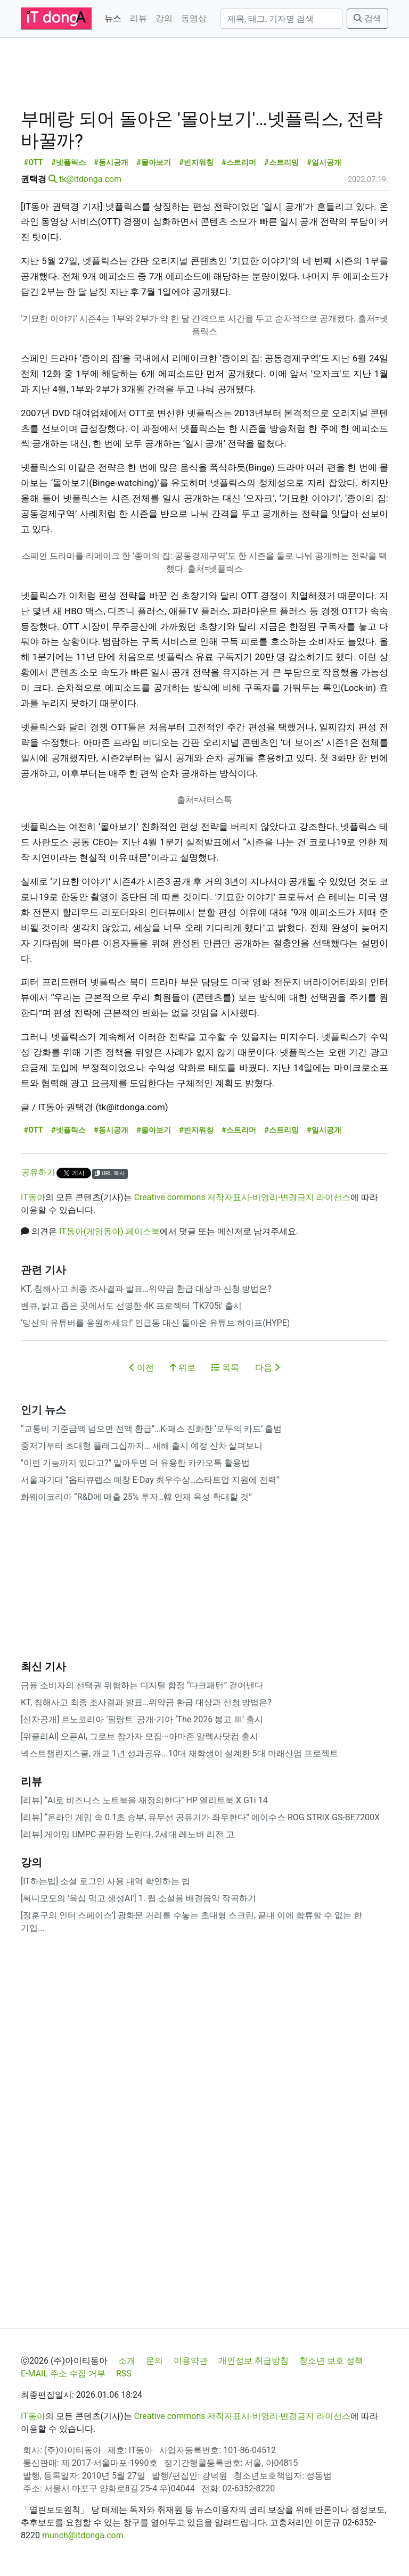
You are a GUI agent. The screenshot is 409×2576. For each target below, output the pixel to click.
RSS (124, 2373)
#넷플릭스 (68, 162)
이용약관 (191, 2361)
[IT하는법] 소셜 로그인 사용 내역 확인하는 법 (105, 1881)
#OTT (33, 162)
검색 (367, 18)
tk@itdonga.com (90, 179)
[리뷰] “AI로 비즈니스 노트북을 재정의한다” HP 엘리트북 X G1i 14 (144, 1800)
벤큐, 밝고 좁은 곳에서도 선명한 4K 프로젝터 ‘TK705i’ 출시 (131, 1306)
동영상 (194, 18)
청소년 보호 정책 (331, 2361)
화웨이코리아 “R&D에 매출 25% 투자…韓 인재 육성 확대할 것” (136, 1497)
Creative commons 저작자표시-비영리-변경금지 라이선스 (242, 1197)
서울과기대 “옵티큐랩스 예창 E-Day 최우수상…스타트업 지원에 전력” (150, 1480)
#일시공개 (324, 162)
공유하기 (38, 1172)
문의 (154, 2361)
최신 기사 (43, 1666)
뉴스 (112, 18)
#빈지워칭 (196, 162)
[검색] (281, 19)
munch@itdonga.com (83, 2535)
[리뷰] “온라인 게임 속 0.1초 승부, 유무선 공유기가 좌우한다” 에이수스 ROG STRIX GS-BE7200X (200, 1817)
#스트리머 (239, 162)
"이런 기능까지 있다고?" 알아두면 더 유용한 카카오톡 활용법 (135, 1463)
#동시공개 (111, 162)
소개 (126, 2361)
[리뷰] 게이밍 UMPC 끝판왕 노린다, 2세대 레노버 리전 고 (127, 1834)
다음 (267, 1368)
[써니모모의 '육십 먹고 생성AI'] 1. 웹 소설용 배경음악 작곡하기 (138, 1898)
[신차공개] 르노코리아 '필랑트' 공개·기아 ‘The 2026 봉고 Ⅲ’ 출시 (142, 1719)
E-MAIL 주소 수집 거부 (63, 2373)
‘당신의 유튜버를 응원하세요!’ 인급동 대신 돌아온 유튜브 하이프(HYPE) (155, 1323)
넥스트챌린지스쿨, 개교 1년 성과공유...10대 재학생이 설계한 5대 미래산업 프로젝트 (179, 1753)
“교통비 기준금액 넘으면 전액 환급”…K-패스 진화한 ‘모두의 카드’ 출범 (151, 1429)
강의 (164, 18)
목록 (225, 1368)
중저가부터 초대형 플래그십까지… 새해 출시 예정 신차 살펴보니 (142, 1446)
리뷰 (138, 18)
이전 (141, 1368)
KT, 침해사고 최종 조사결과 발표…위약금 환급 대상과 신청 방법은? (146, 1289)
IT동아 (33, 1197)
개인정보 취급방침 (253, 2361)
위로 (182, 1368)
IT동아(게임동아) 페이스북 (109, 1231)
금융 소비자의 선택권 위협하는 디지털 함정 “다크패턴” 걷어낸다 (142, 1685)
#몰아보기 (153, 162)
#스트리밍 (281, 162)
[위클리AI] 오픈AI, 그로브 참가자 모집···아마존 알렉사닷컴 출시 (139, 1736)
